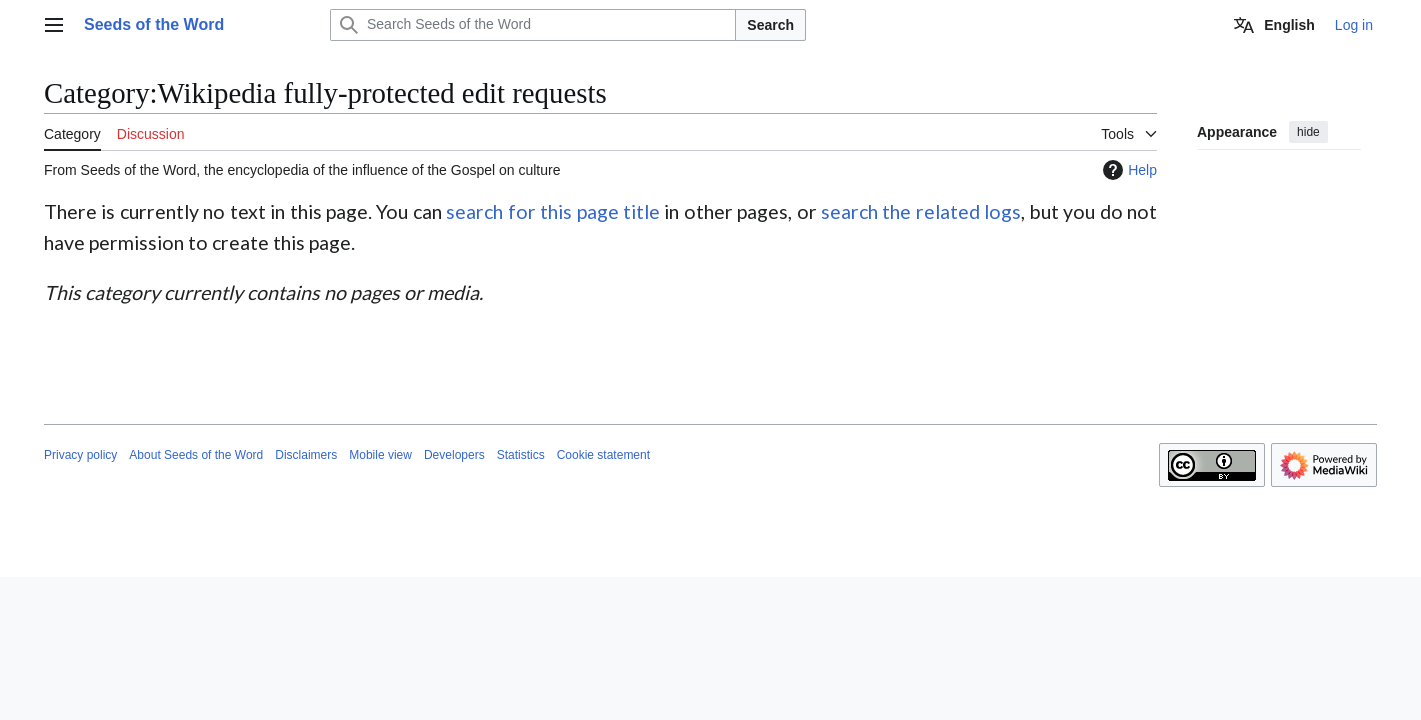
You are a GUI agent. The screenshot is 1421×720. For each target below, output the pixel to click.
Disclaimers (306, 455)
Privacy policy (80, 455)
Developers (454, 455)
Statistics (521, 455)
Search (770, 25)
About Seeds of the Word (196, 455)
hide (1308, 132)
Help (1127, 170)
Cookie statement (603, 455)
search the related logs (921, 211)
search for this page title (553, 211)
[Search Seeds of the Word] (533, 25)
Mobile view (380, 455)
